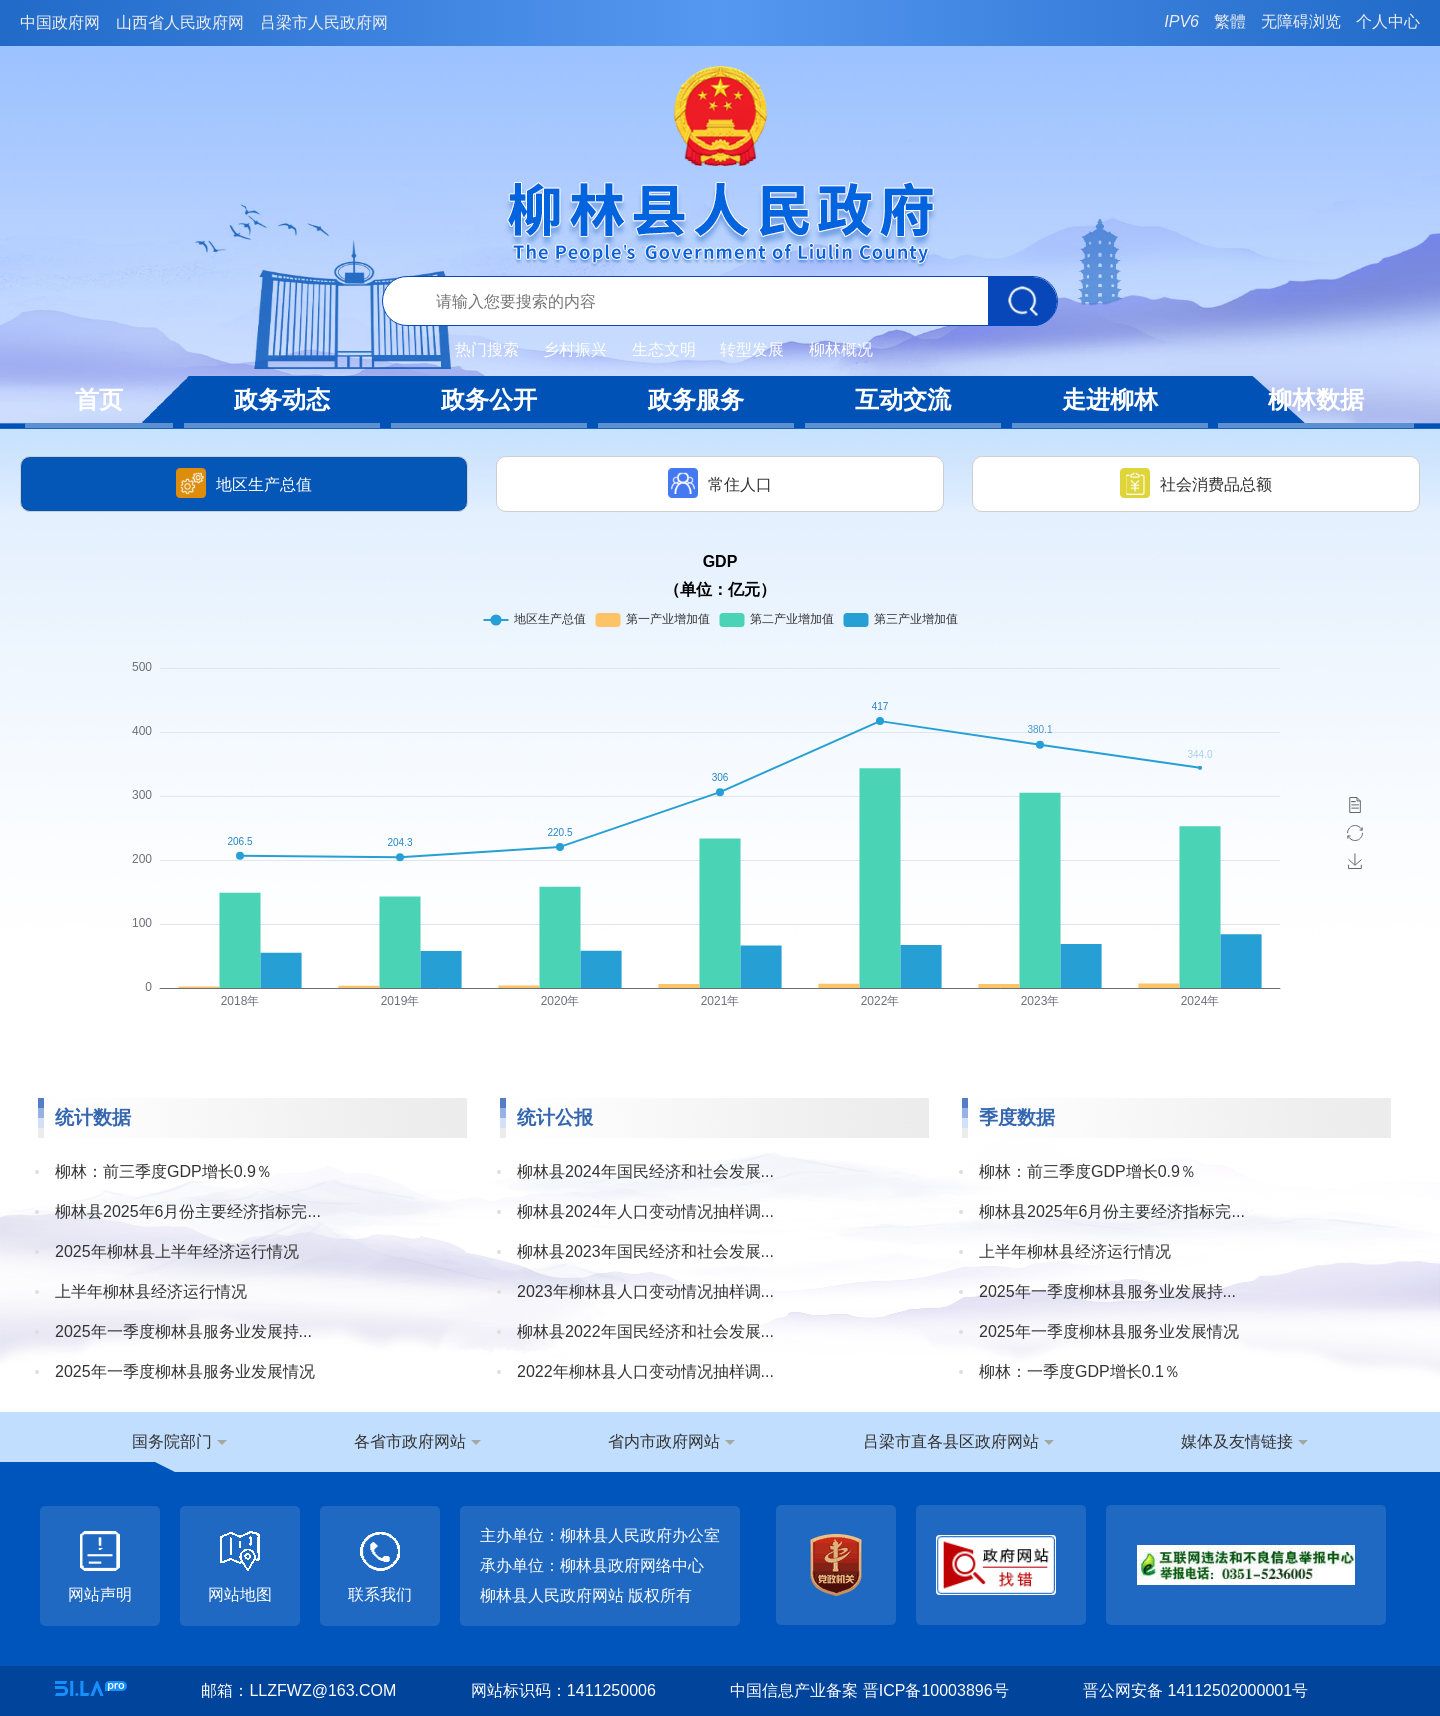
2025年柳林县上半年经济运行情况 (177, 1251)
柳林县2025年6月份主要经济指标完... (188, 1211)
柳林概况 (841, 349)
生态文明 (664, 349)
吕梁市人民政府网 (324, 22)
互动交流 (903, 399)
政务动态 (282, 399)
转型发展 (752, 349)
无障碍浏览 (1301, 21)
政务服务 (696, 399)
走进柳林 (1110, 399)
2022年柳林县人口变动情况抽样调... (645, 1371)
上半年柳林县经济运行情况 (151, 1291)
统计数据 (93, 1117)
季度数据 (1017, 1117)
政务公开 (489, 399)
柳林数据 (1316, 399)
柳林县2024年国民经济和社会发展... (645, 1171)
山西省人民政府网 (180, 22)
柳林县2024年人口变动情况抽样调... (645, 1211)
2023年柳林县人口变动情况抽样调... (645, 1291)
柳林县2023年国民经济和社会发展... (645, 1251)
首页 (99, 399)
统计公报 (555, 1117)
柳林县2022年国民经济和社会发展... (645, 1331)
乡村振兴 (575, 349)
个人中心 (1388, 21)
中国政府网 (60, 22)
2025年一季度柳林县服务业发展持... (183, 1331)
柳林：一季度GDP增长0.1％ (1079, 1371)
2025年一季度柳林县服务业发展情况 (185, 1371)
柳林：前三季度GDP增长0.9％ (163, 1171)
